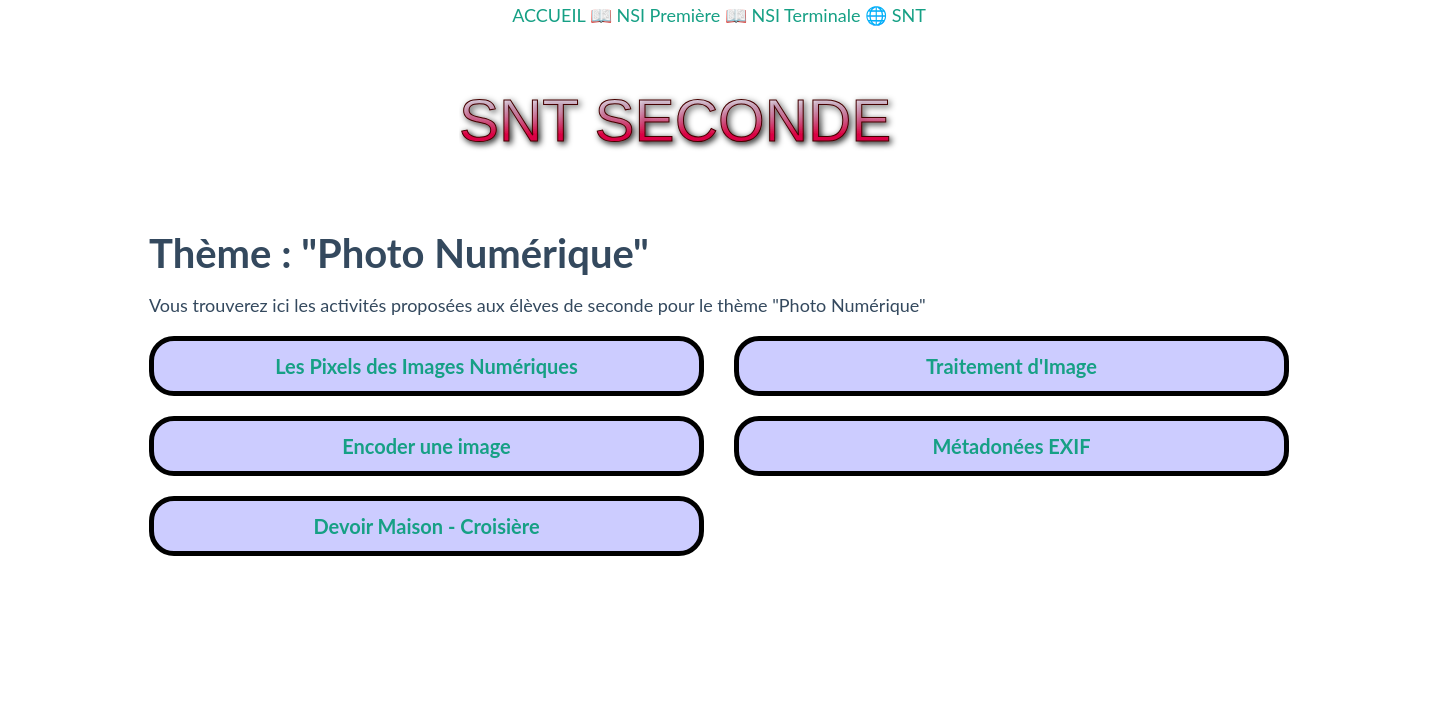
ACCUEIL (548, 15)
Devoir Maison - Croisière (426, 526)
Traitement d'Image (1011, 366)
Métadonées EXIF (1011, 446)
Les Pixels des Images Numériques (426, 366)
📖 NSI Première (655, 15)
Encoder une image (426, 446)
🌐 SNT (895, 15)
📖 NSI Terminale (793, 15)
